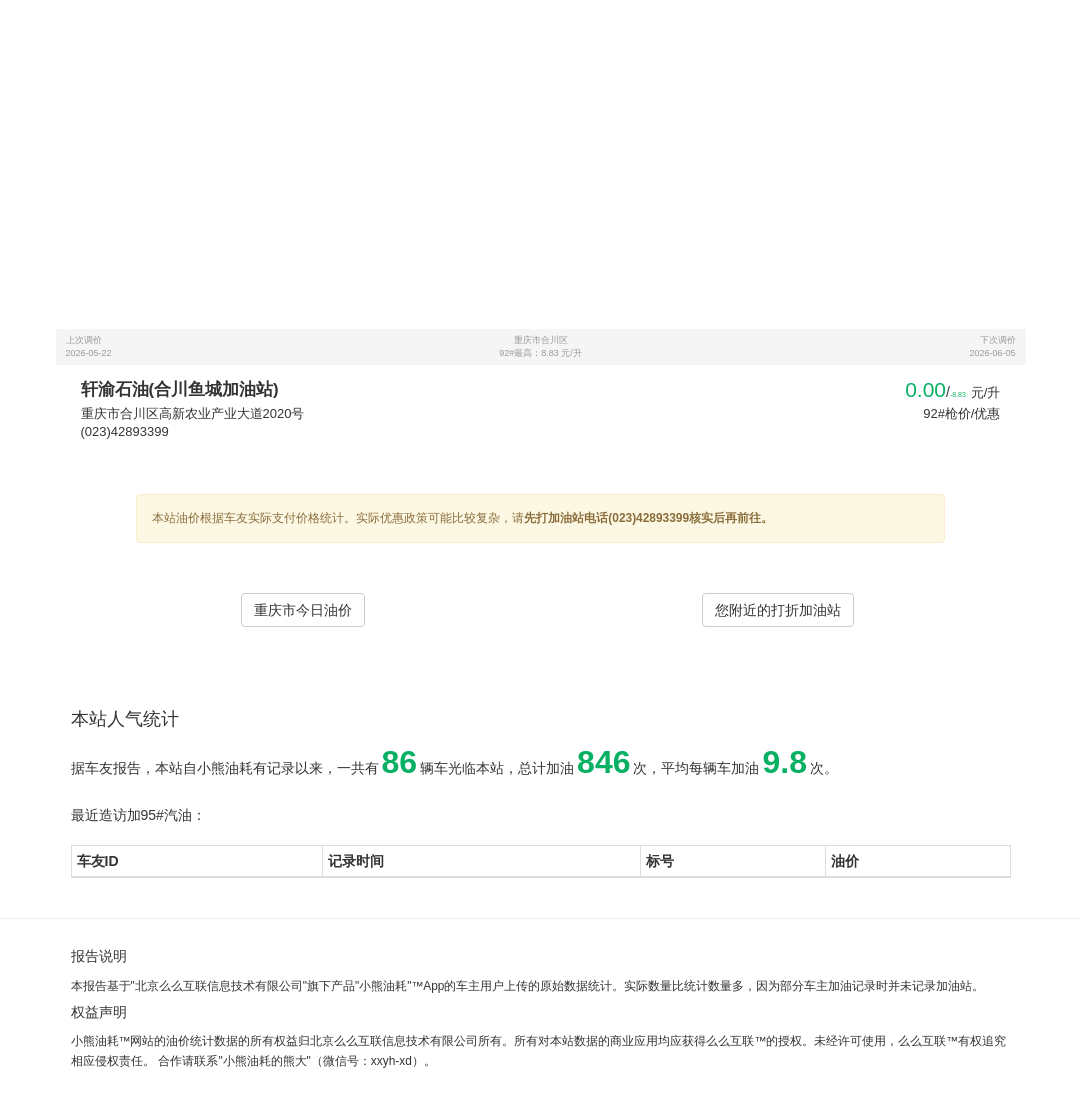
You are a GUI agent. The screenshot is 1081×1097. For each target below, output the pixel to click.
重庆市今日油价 (303, 610)
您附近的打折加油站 (778, 610)
